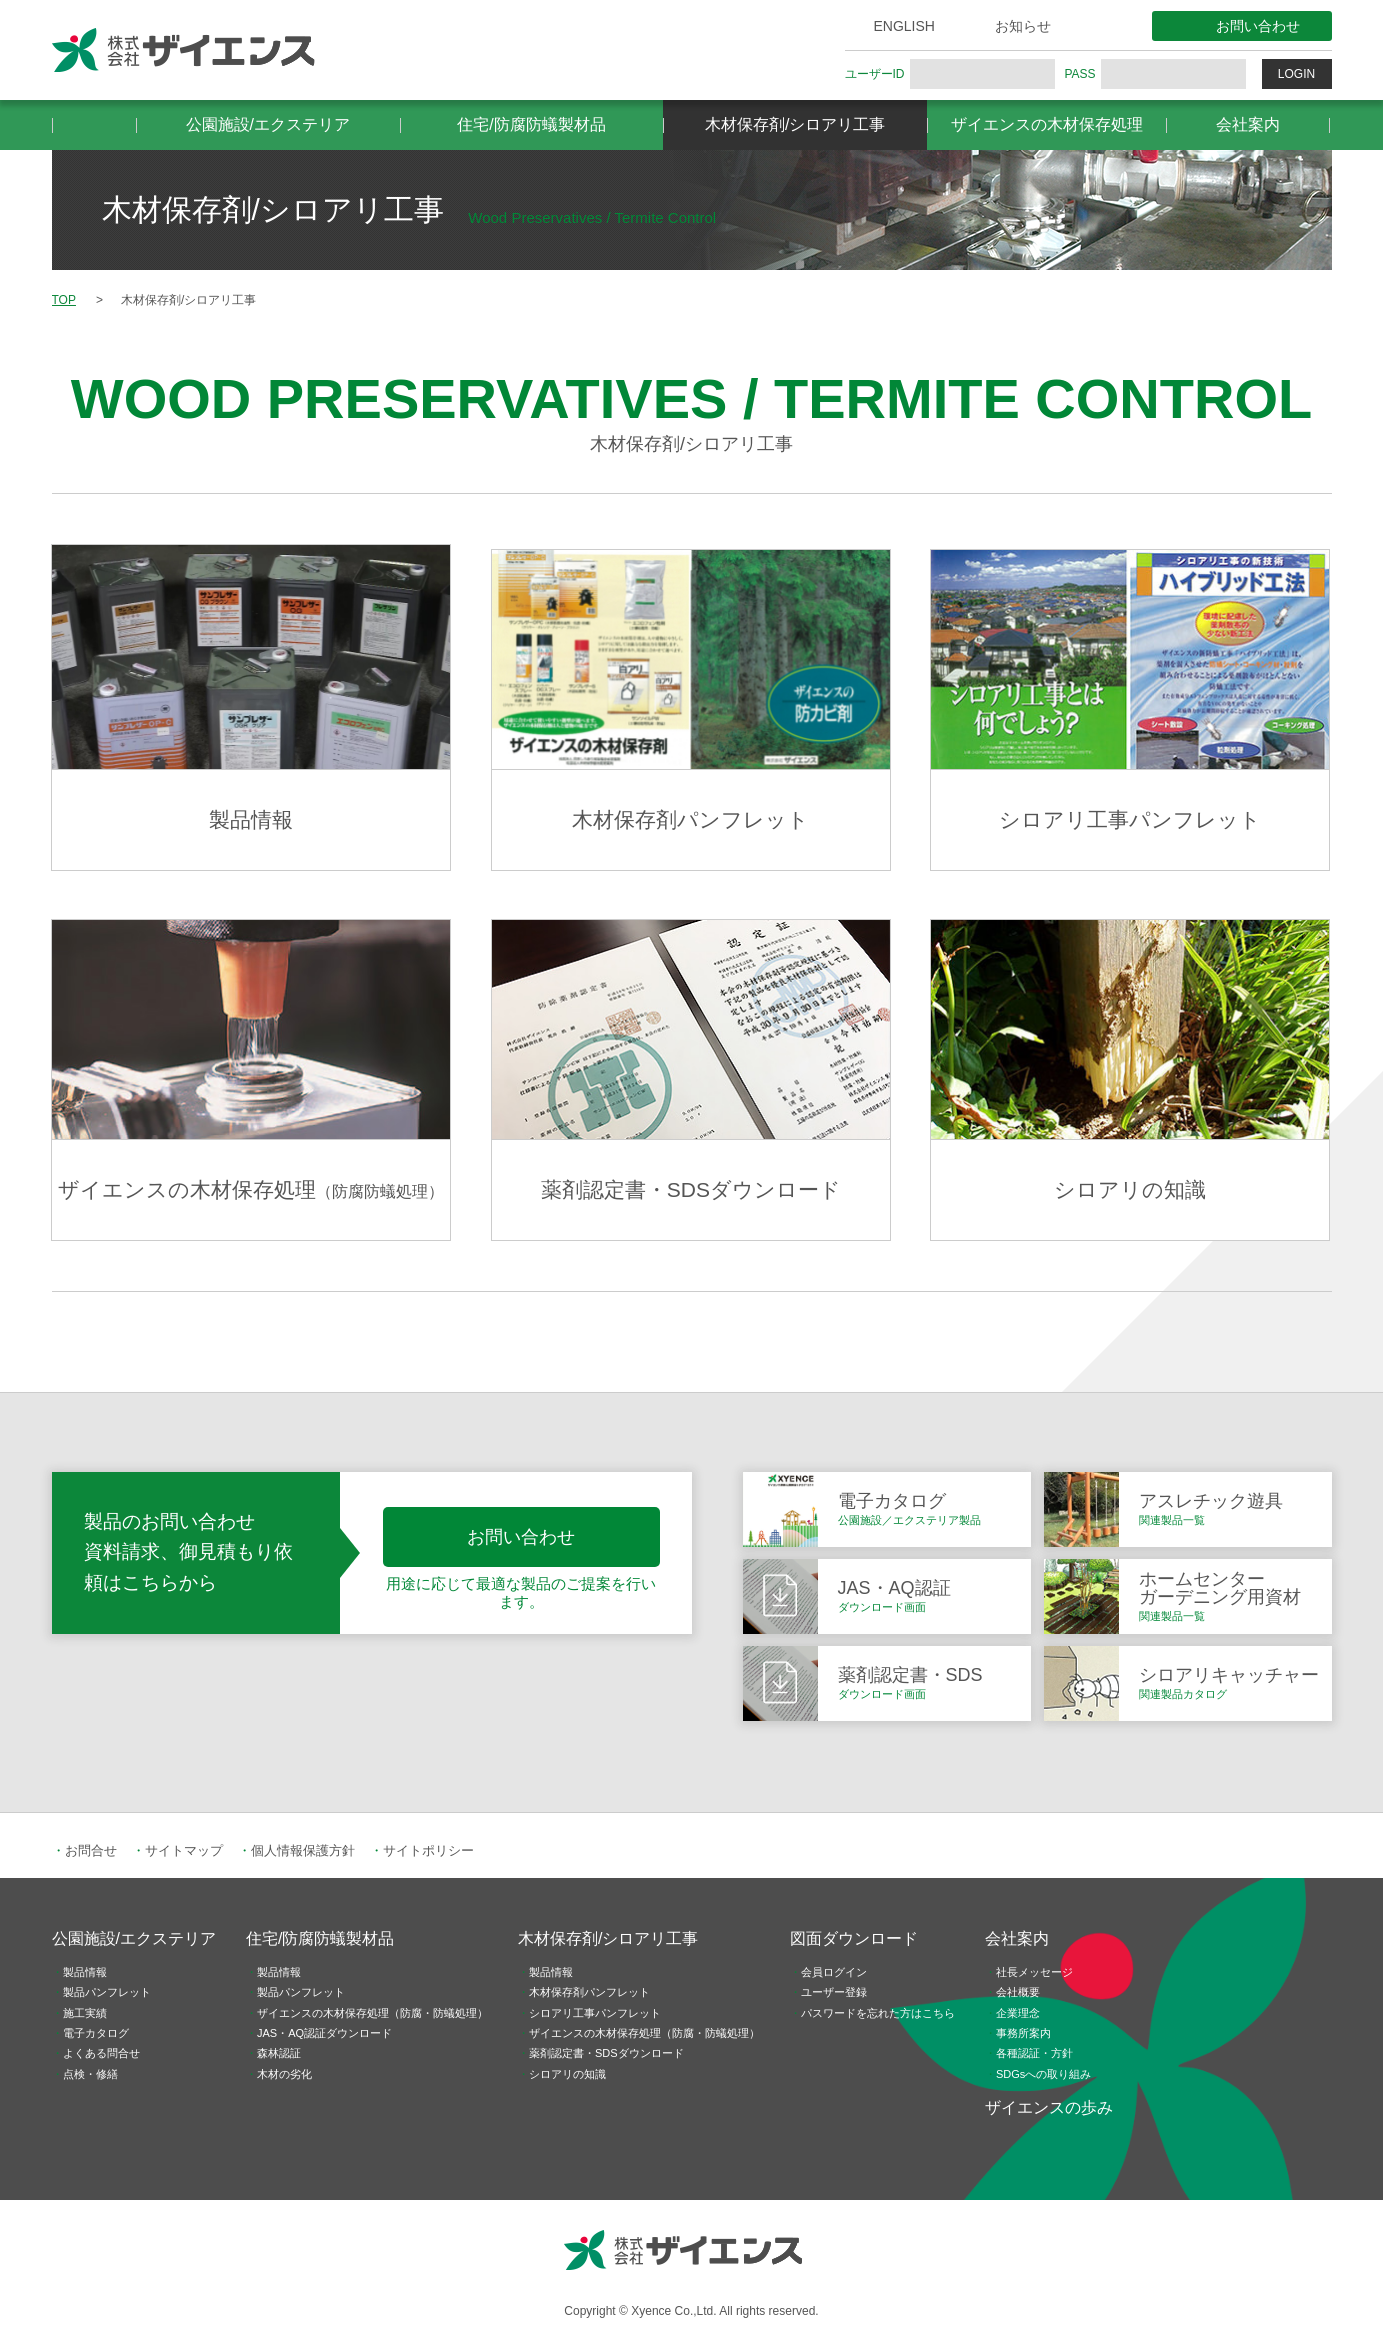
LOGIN (1296, 74)
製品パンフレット (107, 1992)
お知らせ (1023, 26)
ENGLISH (904, 26)
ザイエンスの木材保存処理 (1047, 124)
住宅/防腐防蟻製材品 (531, 124)
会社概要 (1018, 1992)
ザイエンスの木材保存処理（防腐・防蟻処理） (372, 2013)
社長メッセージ (1034, 1972)
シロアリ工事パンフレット (595, 2013)
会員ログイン (834, 1972)
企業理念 (1018, 2013)
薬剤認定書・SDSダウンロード (606, 2053)
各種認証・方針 (1034, 2053)
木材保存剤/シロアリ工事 (795, 124)
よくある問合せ (101, 2053)
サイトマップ (184, 1850)
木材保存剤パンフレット (589, 1992)
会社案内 (1248, 124)
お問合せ (91, 1850)
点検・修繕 (90, 2074)
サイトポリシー (428, 1850)
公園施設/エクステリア (268, 124)
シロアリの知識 (567, 2074)
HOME (94, 125)
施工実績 (85, 2013)
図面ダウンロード (854, 1938)
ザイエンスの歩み (1049, 2107)
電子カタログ (96, 2033)
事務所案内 (1023, 2033)
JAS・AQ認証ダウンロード (324, 2033)
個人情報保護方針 (303, 1850)
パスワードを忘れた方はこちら (878, 2013)
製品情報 (85, 1972)
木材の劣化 (284, 2074)
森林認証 (279, 2053)
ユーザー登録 (834, 1992)
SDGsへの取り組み (1043, 2074)
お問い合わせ (1258, 26)
